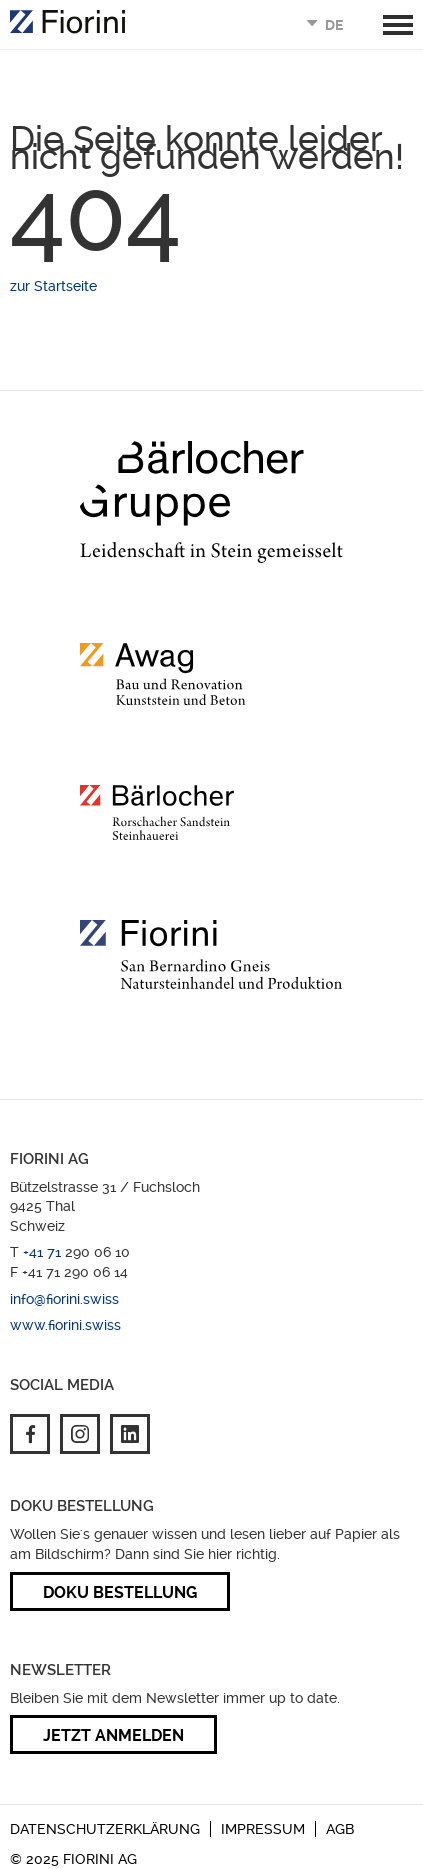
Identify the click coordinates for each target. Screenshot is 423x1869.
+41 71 (44, 1252)
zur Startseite (53, 286)
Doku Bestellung (120, 1592)
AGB (340, 1829)
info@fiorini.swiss (64, 1299)
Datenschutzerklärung (105, 1829)
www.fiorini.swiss (65, 1325)
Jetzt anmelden (113, 1735)
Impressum (263, 1829)
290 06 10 (97, 1252)
